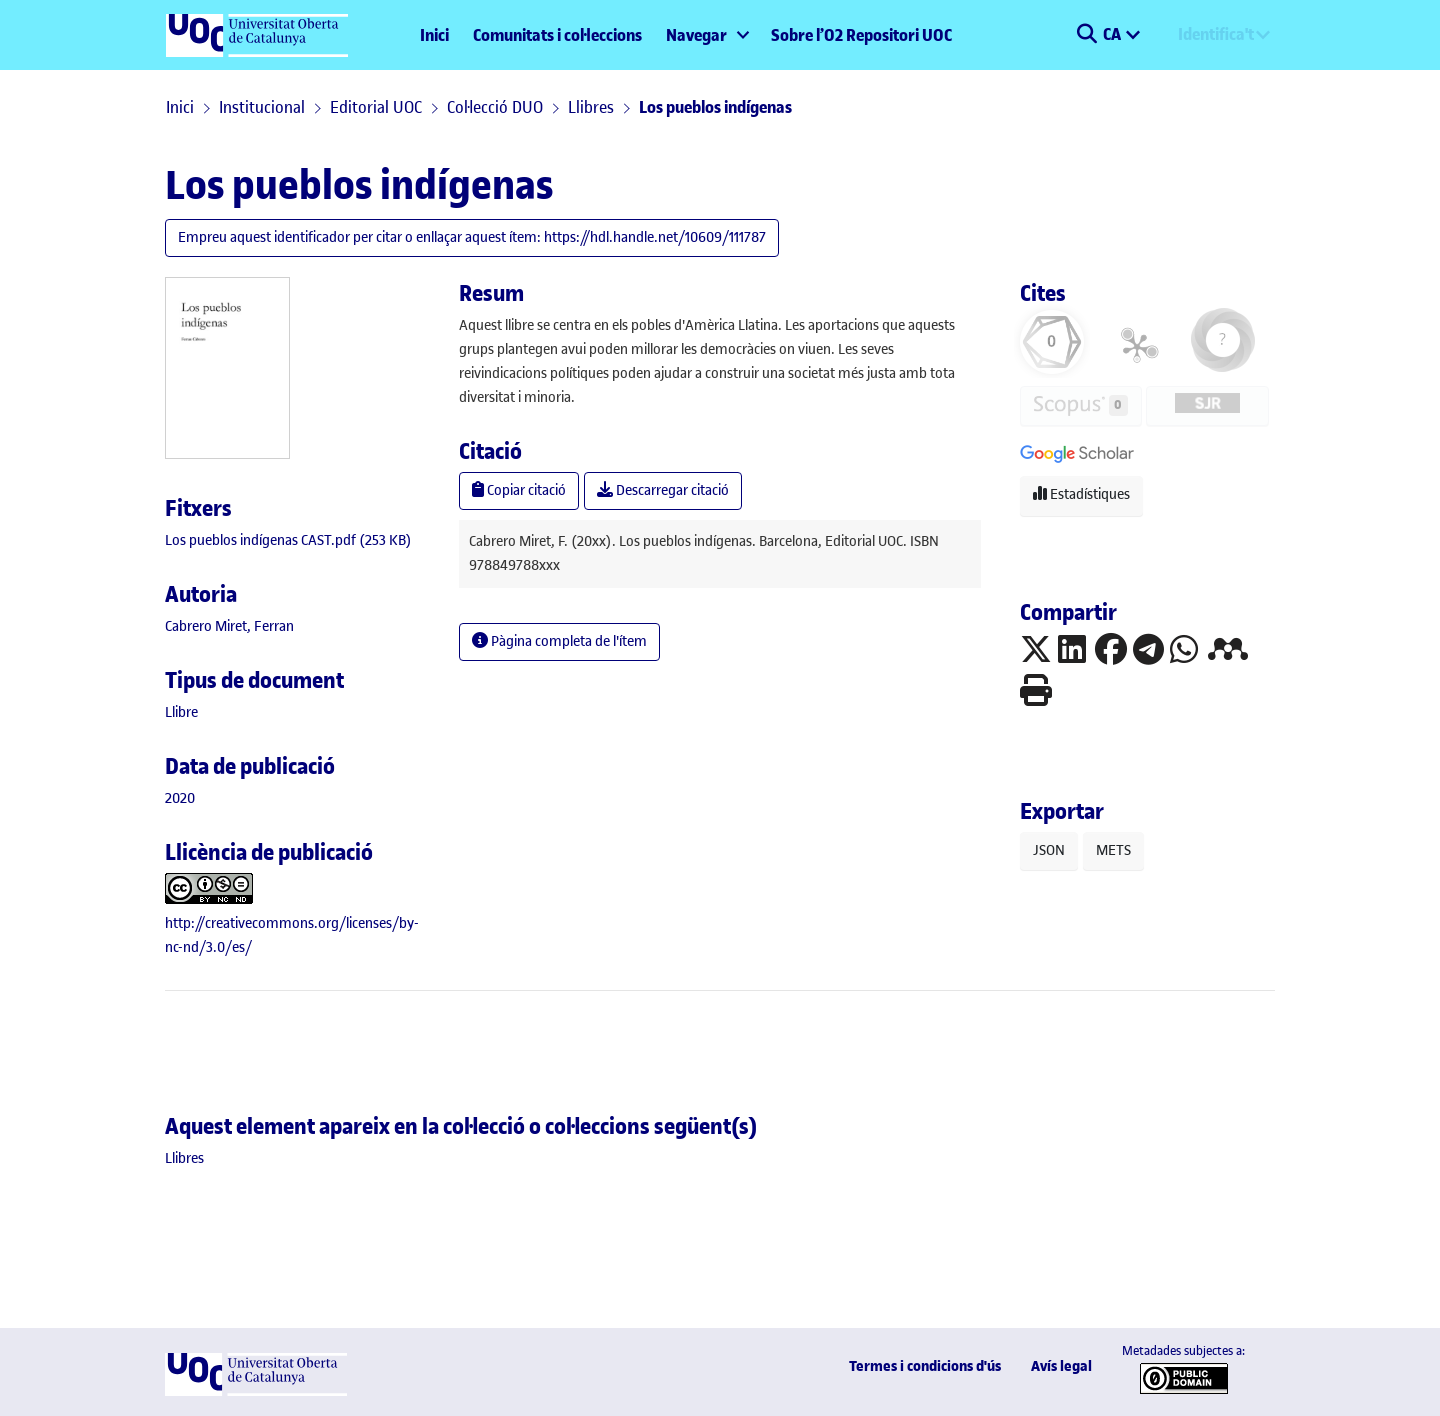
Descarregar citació (663, 490)
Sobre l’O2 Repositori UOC (861, 35)
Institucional (262, 107)
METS (1113, 850)
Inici (434, 35)
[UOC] (256, 1391)
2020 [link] (180, 798)
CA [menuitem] (1113, 34)
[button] (1086, 35)
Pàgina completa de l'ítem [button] (559, 641)
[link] (288, 540)
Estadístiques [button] (1081, 494)
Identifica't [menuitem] (1216, 34)
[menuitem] (706, 35)
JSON (1049, 850)
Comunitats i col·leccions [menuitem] (557, 35)
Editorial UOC (376, 107)
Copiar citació (519, 490)
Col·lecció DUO (495, 107)
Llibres (591, 107)
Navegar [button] (696, 35)
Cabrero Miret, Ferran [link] (229, 626)
